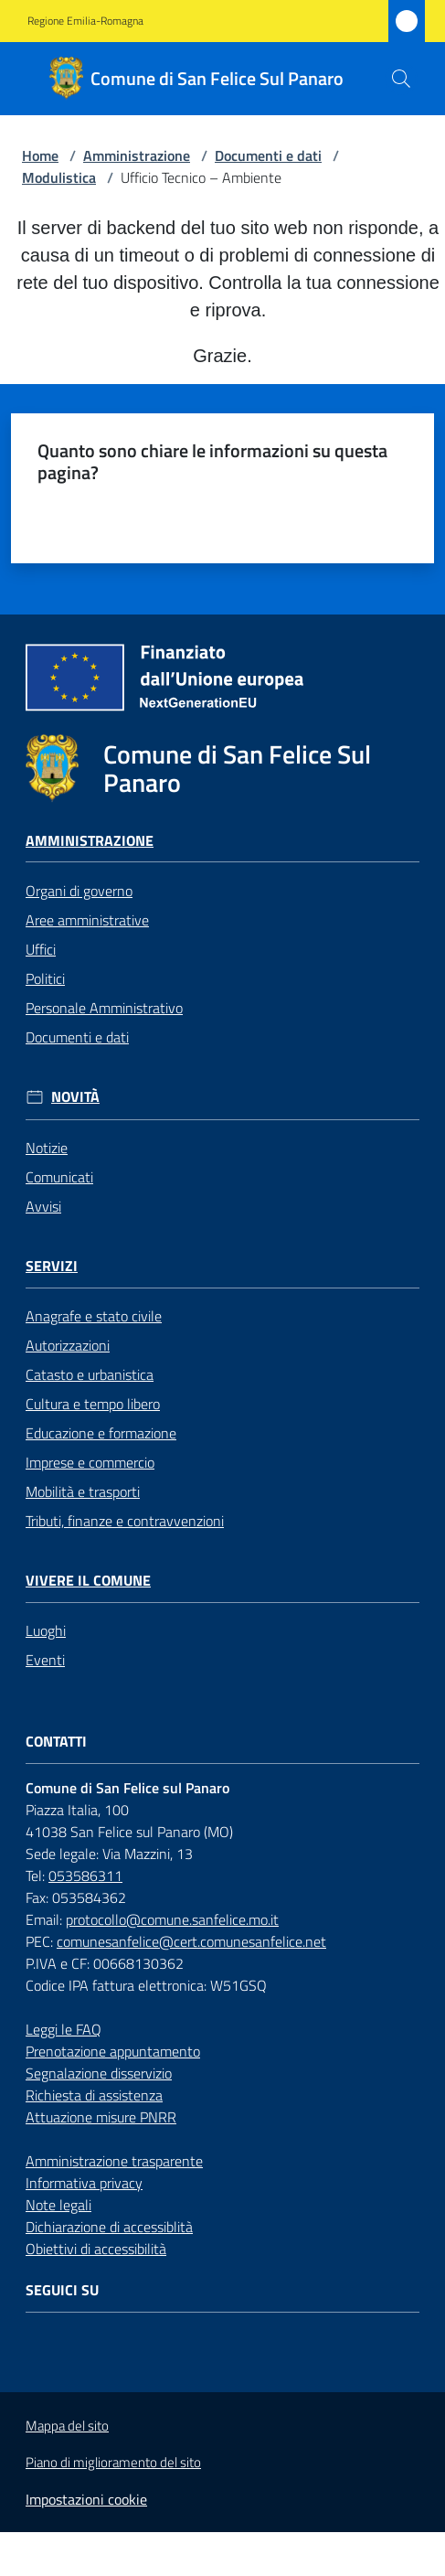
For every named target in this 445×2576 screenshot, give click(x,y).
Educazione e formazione (101, 1433)
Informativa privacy (84, 2183)
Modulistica (59, 177)
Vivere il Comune (88, 1580)
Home (40, 155)
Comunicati (59, 1177)
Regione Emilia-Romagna (85, 21)
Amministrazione (136, 155)
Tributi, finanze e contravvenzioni (125, 1521)
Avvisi (43, 1206)
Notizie (47, 1148)
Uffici (41, 949)
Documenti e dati (268, 155)
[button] (401, 78)
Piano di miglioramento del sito (113, 2462)
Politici (45, 978)
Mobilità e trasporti (83, 1491)
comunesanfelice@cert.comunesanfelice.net (191, 1941)
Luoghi (46, 1630)
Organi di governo (79, 891)
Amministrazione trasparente (114, 2161)
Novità (75, 1097)
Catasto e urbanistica (90, 1374)
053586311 (85, 1876)
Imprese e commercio (90, 1462)
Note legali (58, 2205)
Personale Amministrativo (104, 1008)
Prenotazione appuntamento (113, 2051)
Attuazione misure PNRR (101, 2117)
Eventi (45, 1660)
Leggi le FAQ (63, 2029)
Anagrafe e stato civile (94, 1316)
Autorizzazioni (68, 1345)
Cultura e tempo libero (93, 1404)
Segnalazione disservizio (99, 2073)
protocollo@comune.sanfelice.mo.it (172, 1919)
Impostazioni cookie (86, 2499)
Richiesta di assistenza (94, 2095)
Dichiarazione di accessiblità (109, 2227)
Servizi (52, 1266)
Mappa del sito (67, 2425)
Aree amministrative (87, 920)
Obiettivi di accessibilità (96, 2249)
